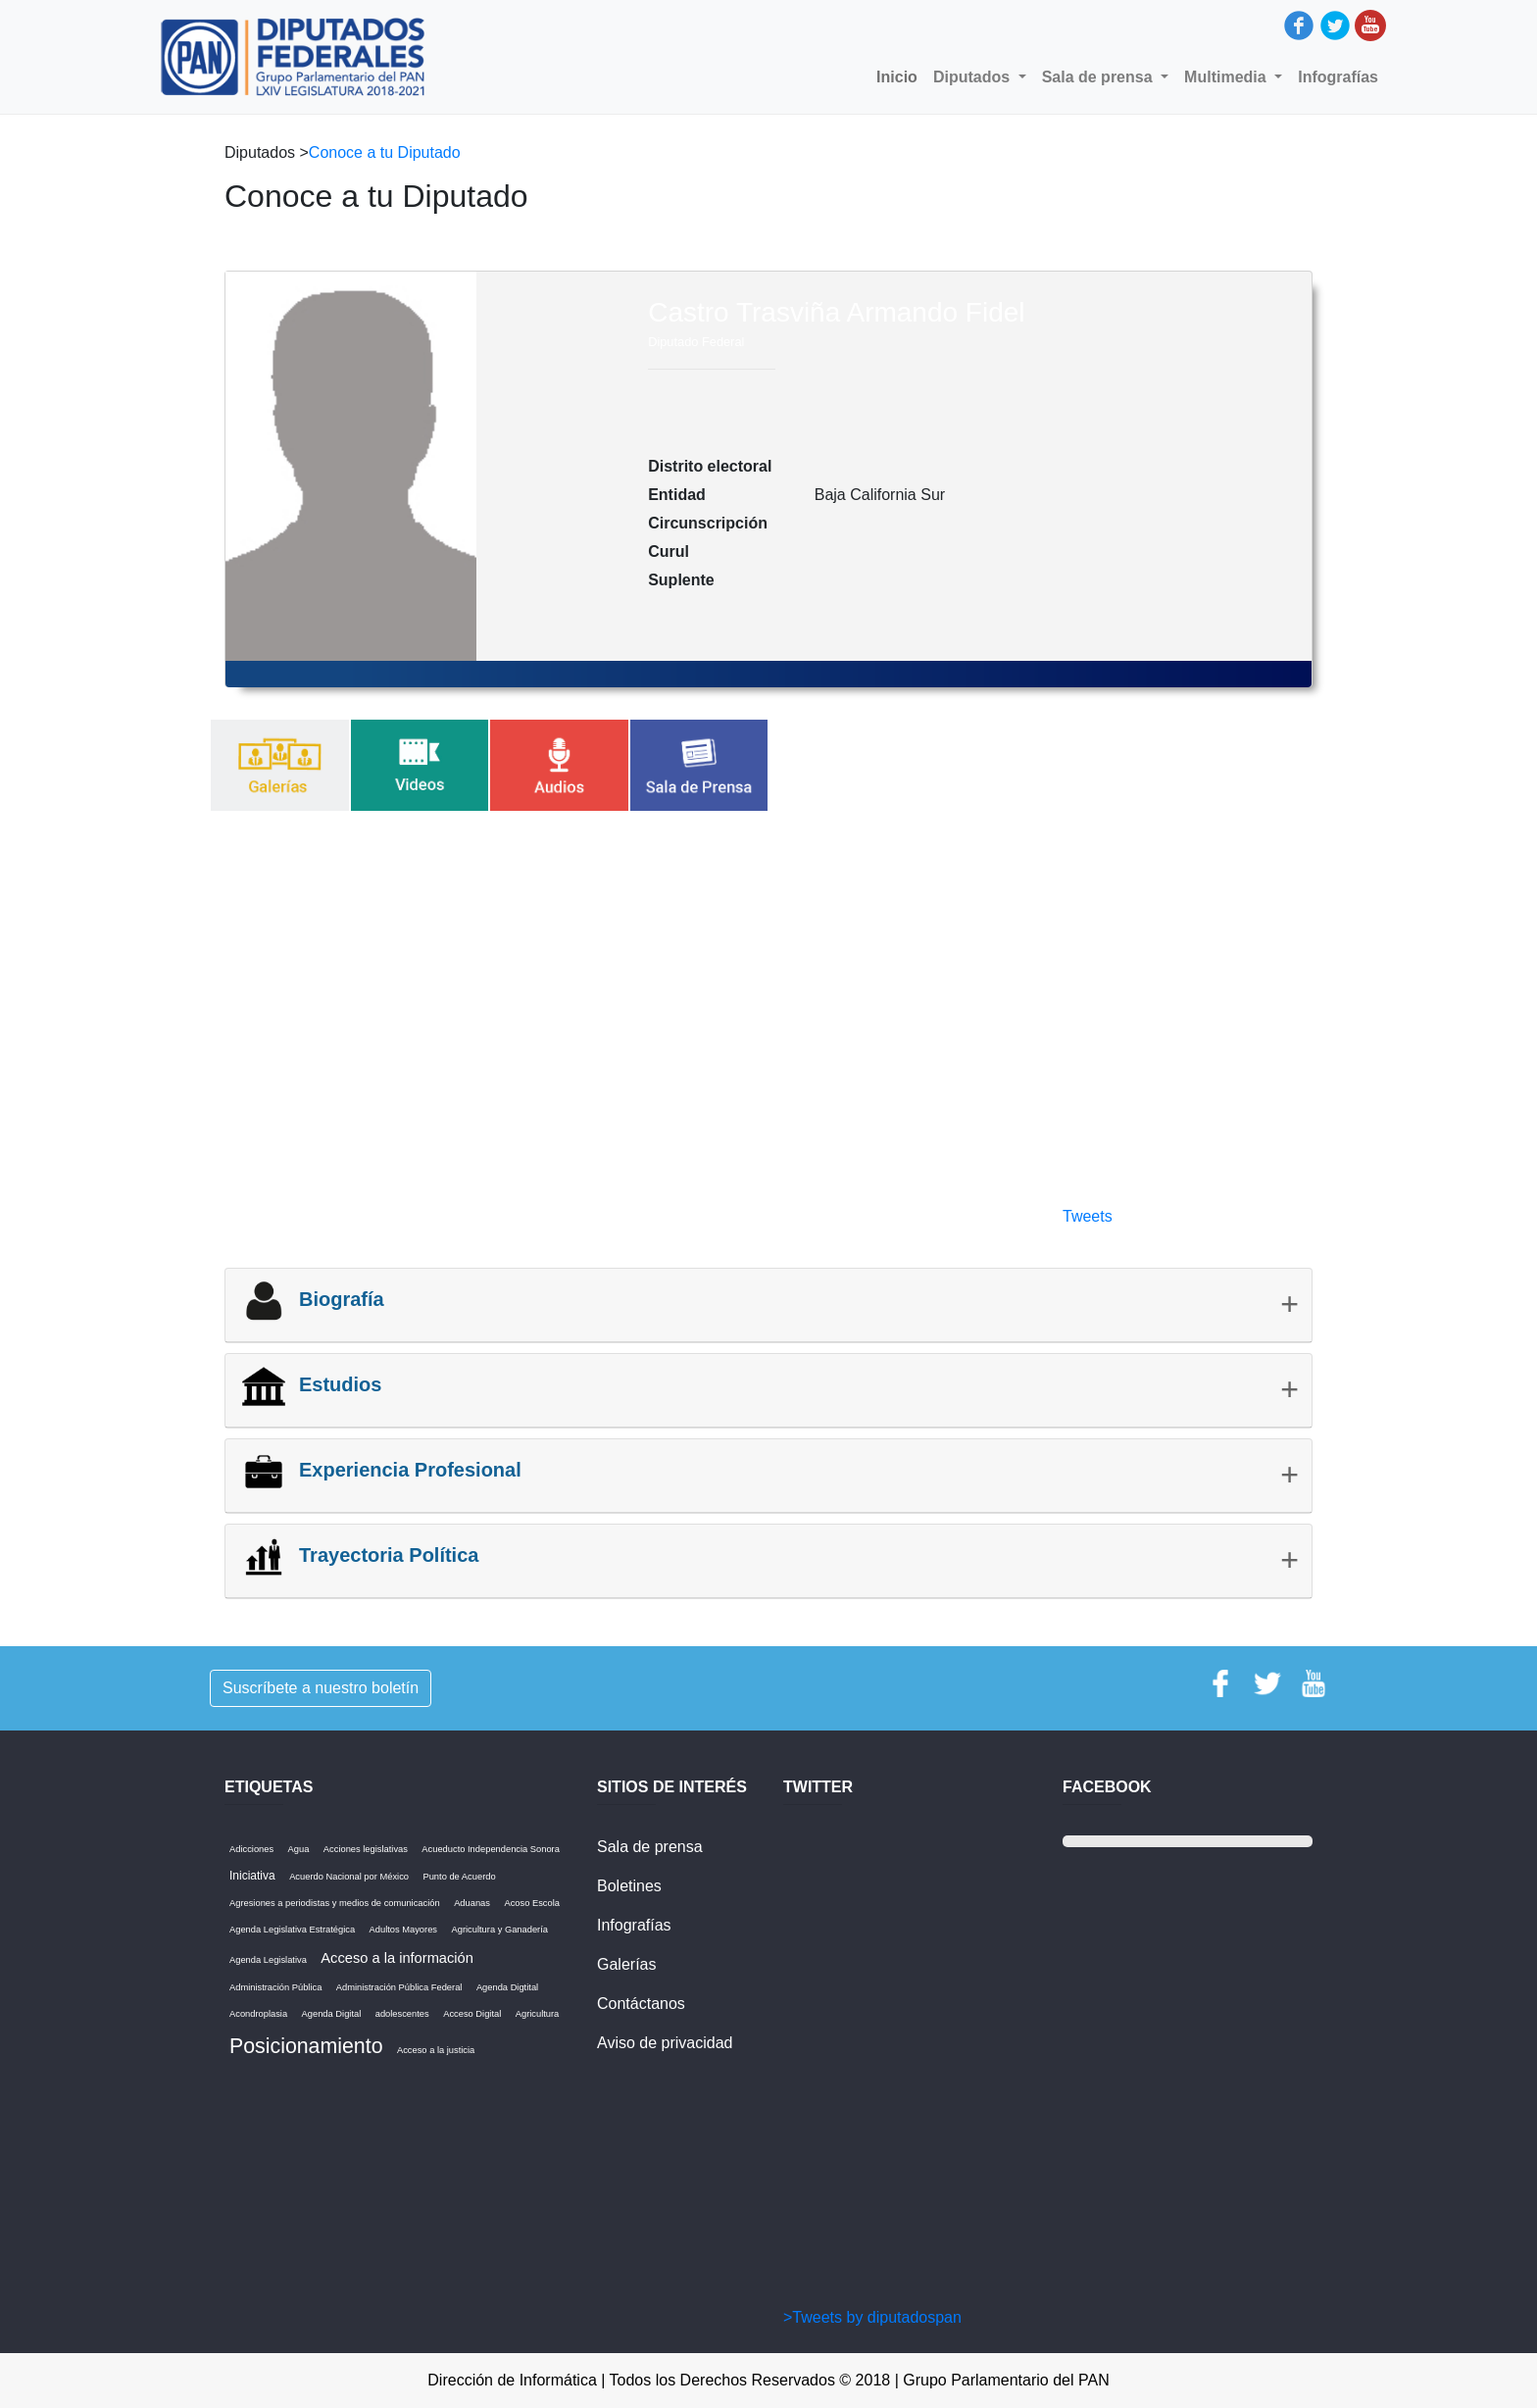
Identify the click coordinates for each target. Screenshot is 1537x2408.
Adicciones (251, 1849)
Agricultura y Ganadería (499, 1929)
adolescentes (402, 2014)
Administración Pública (275, 1987)
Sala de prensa (650, 1846)
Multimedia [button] (1227, 77)
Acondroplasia (258, 2014)
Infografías (1338, 77)
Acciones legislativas (365, 1849)
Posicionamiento (306, 2046)
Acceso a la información (397, 1958)
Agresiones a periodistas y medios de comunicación (334, 1903)
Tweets (1088, 1216)
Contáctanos (641, 2003)
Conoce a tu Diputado (385, 152)
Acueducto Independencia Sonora (490, 1849)
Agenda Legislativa (268, 1960)
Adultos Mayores (403, 1929)
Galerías (626, 1964)
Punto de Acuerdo (458, 1876)
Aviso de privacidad (664, 2042)
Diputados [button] (974, 77)
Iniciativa (252, 1875)
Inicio (900, 75)
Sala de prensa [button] (1099, 77)
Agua (299, 1849)
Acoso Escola (532, 1903)
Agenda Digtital (507, 1987)
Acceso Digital (472, 2014)
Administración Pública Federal (399, 1987)
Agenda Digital (332, 2014)
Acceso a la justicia (435, 2050)
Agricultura (538, 2014)
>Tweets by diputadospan (872, 2317)
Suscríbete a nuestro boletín (321, 1688)
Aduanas (472, 1903)
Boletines (629, 1886)
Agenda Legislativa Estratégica (292, 1929)
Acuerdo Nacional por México (349, 1876)
